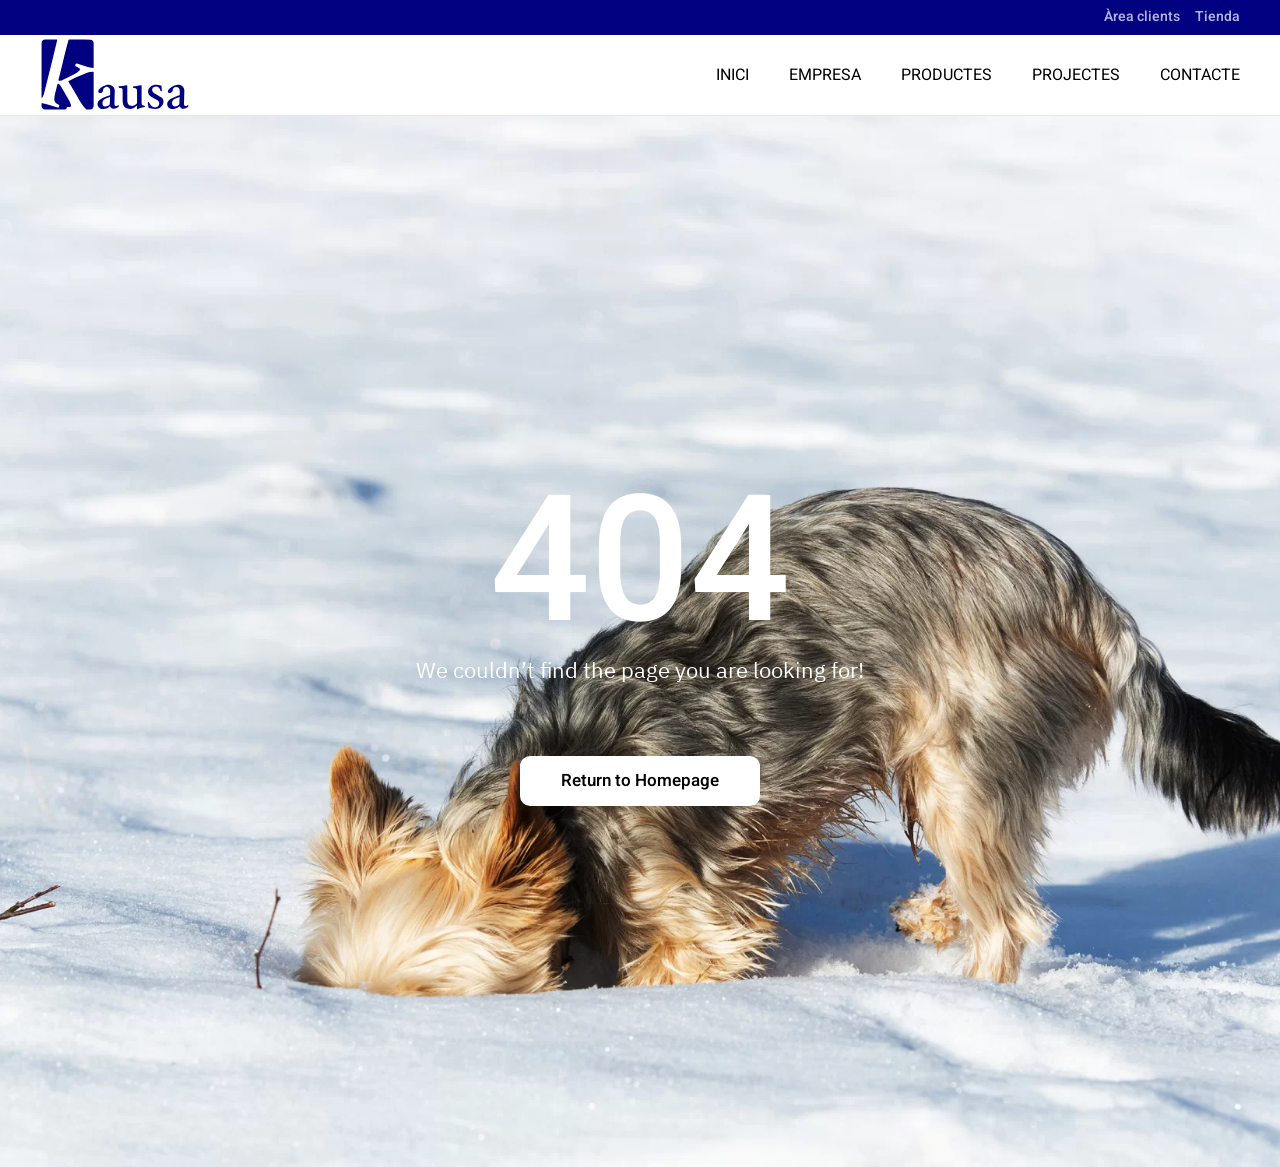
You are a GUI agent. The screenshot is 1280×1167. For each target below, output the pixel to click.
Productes (946, 75)
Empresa (825, 75)
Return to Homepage (640, 780)
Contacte (1200, 75)
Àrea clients (1142, 16)
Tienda (1217, 16)
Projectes (1076, 75)
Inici (732, 75)
